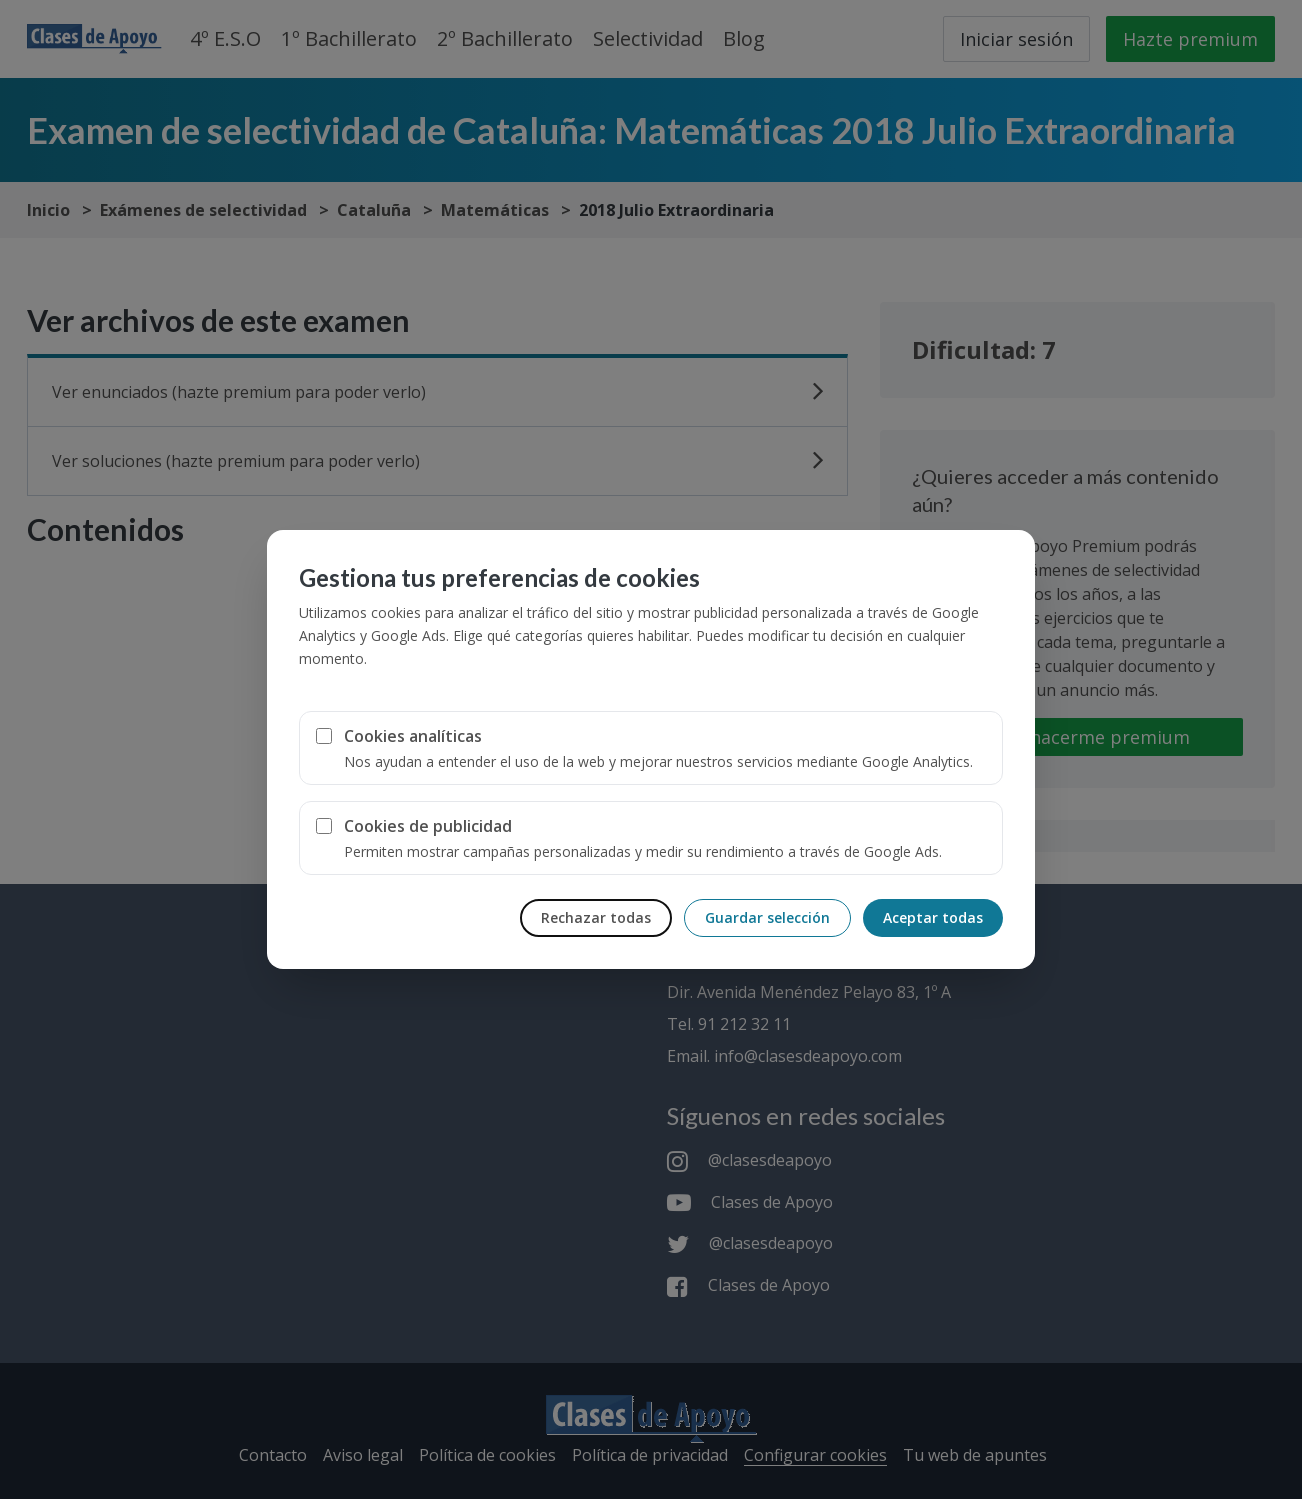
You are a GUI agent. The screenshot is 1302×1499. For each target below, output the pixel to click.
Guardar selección (767, 917)
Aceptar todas (933, 917)
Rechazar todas (596, 917)
